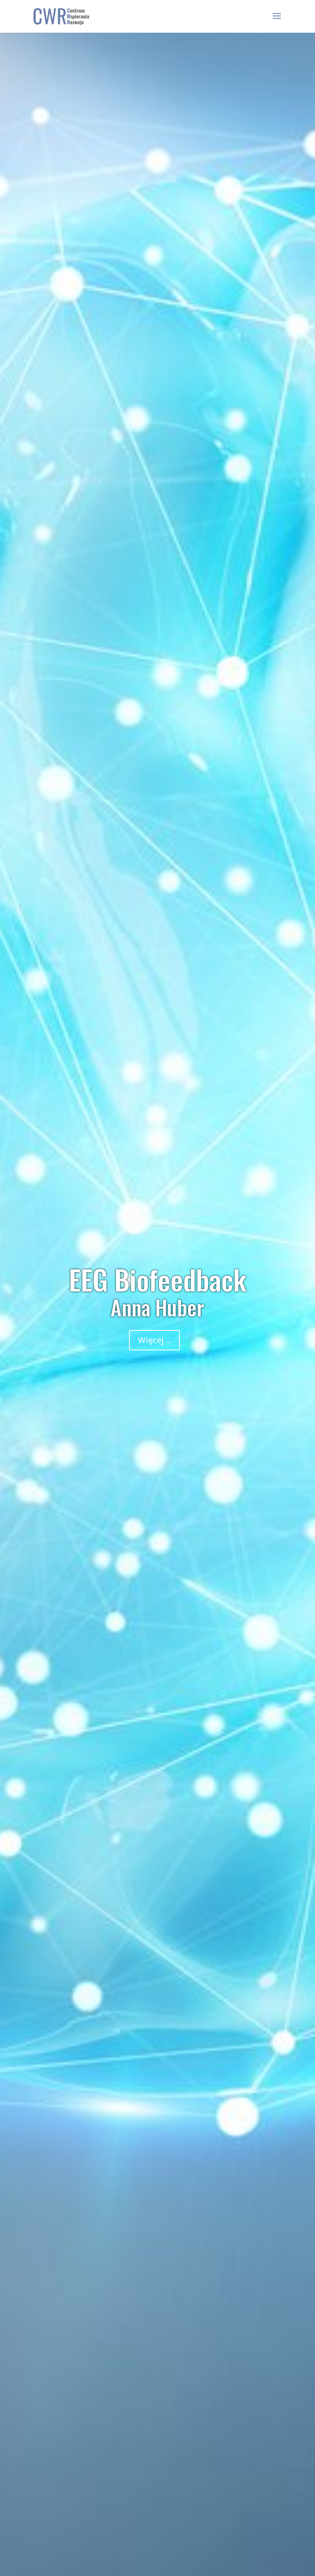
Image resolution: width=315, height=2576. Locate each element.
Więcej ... (154, 1339)
